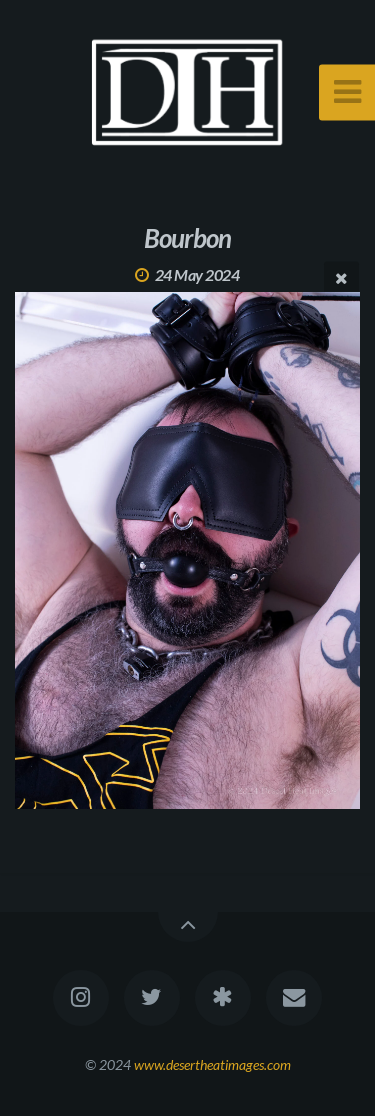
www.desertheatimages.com (212, 1064)
